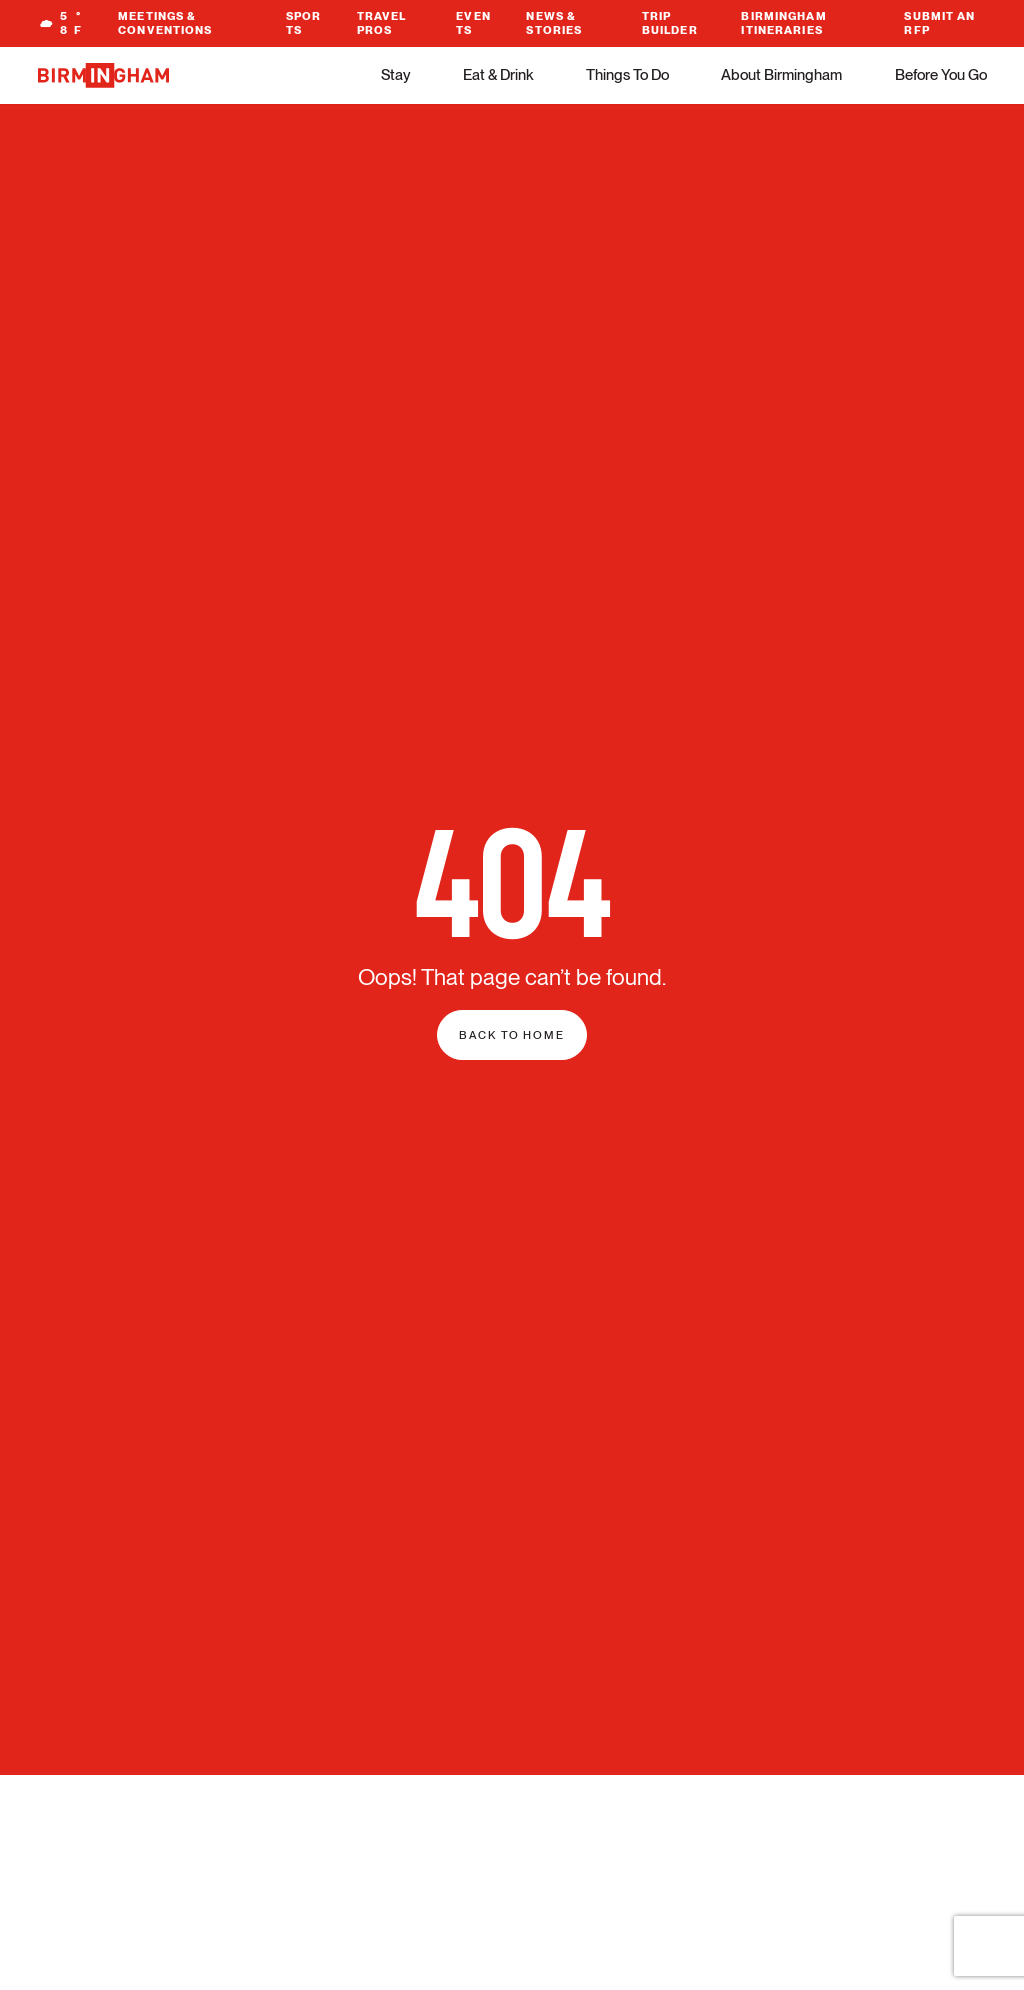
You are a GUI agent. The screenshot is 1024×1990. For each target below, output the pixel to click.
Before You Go (941, 75)
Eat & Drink (498, 75)
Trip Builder (670, 23)
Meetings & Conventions (165, 23)
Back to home (512, 1035)
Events (473, 23)
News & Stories (554, 23)
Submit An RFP (939, 23)
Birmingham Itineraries (783, 23)
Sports (304, 23)
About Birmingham (781, 75)
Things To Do (627, 75)
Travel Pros (382, 23)
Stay (396, 75)
